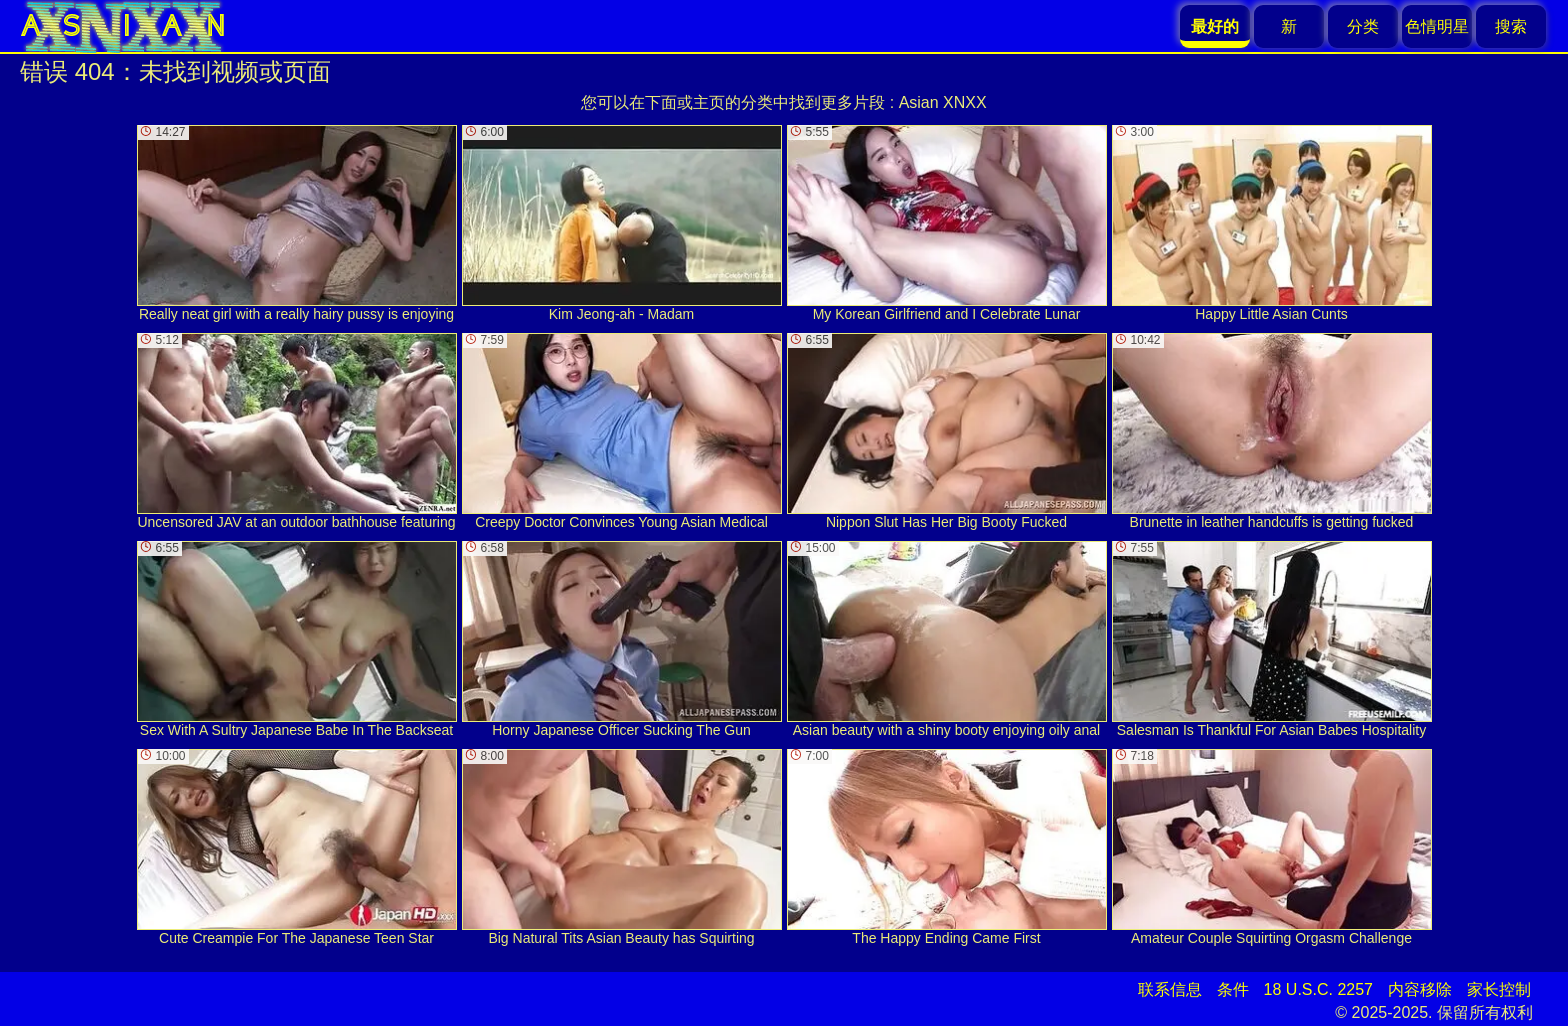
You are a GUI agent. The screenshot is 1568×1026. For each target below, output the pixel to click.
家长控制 (1499, 989)
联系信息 (1170, 989)
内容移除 (1420, 989)
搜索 (1511, 26)
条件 (1233, 989)
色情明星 (1437, 26)
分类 (1363, 26)
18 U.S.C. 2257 (1318, 989)
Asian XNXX (943, 102)
